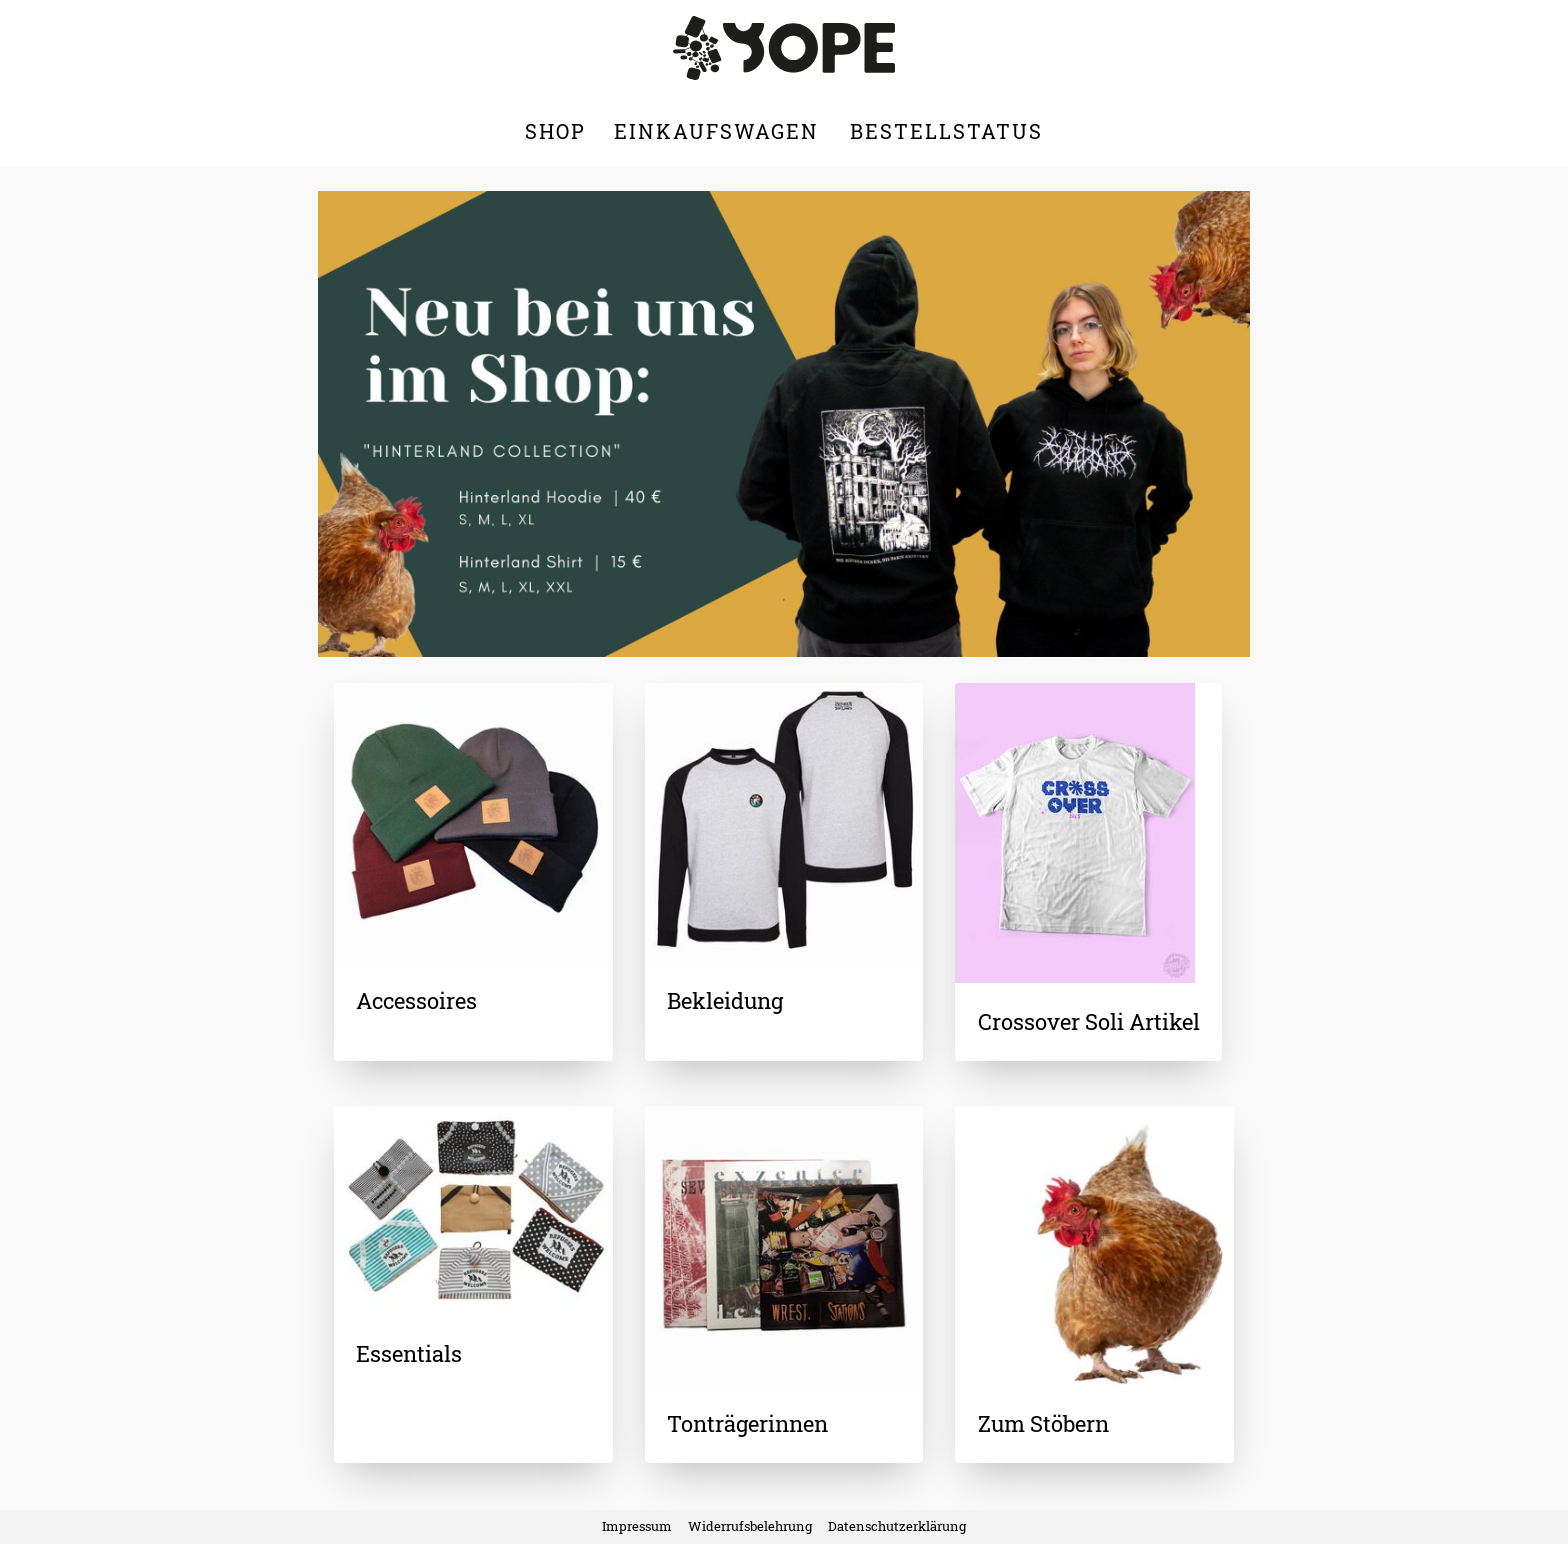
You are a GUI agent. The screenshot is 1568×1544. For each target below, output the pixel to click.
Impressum (637, 1526)
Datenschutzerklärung (897, 1526)
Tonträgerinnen (747, 1423)
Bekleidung (725, 1000)
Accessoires (416, 1000)
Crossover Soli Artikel (1089, 1021)
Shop (555, 131)
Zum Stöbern (1043, 1423)
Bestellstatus (946, 131)
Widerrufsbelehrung (750, 1526)
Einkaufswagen (720, 131)
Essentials (409, 1353)
